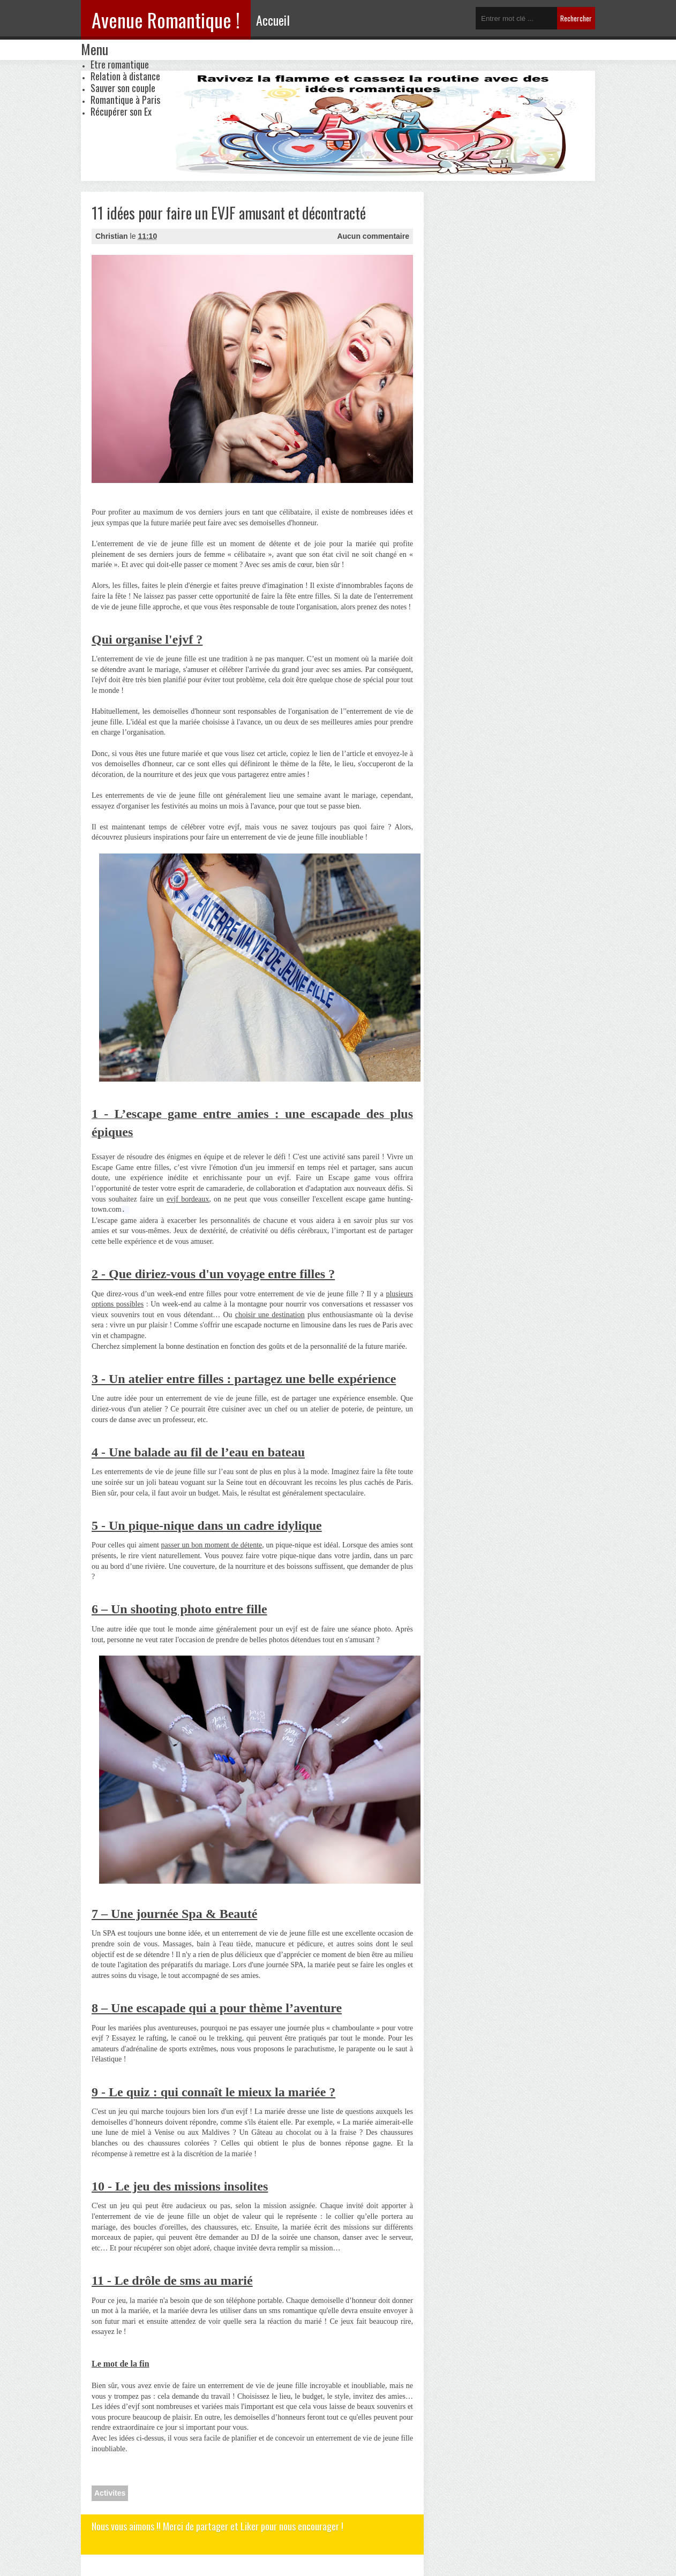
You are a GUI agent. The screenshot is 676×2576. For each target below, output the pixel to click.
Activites (109, 2493)
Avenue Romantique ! (166, 19)
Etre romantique (120, 64)
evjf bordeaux (188, 1199)
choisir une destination (270, 1315)
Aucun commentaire (373, 236)
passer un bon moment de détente (211, 1545)
